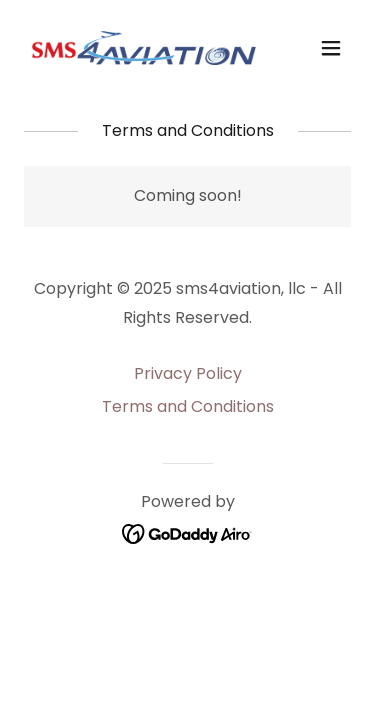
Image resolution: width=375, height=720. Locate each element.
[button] (331, 48)
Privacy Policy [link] (188, 373)
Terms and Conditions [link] (188, 406)
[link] (138, 48)
